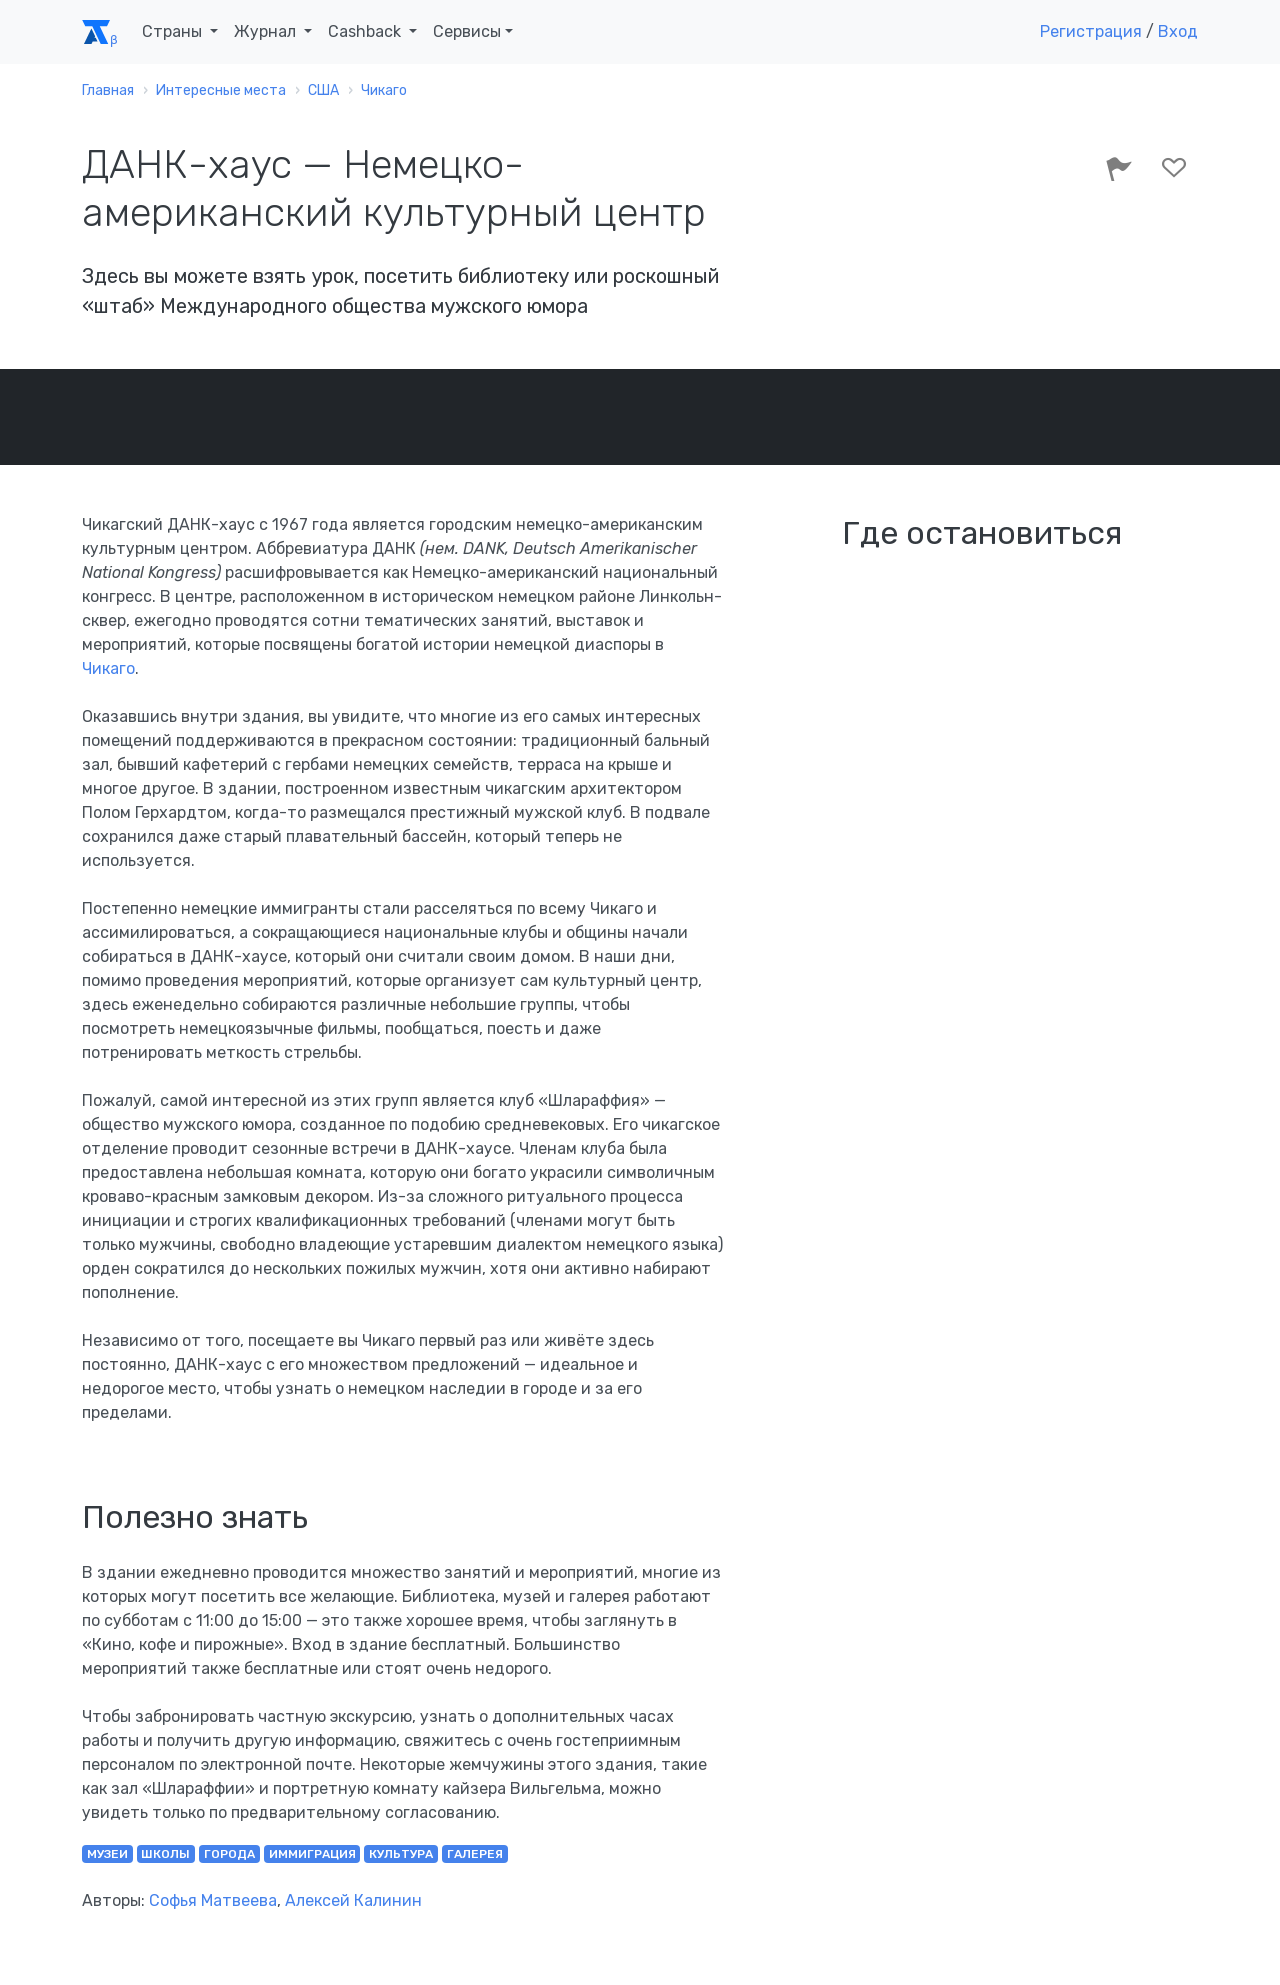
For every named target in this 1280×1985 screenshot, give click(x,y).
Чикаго (108, 668)
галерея (475, 1854)
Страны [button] (174, 31)
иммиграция (312, 1854)
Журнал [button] (267, 31)
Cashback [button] (366, 31)
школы (165, 1854)
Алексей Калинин (353, 1900)
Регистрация (1091, 31)
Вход (1178, 31)
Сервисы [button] (467, 31)
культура (401, 1854)
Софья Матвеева (213, 1900)
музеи (107, 1854)
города (229, 1854)
